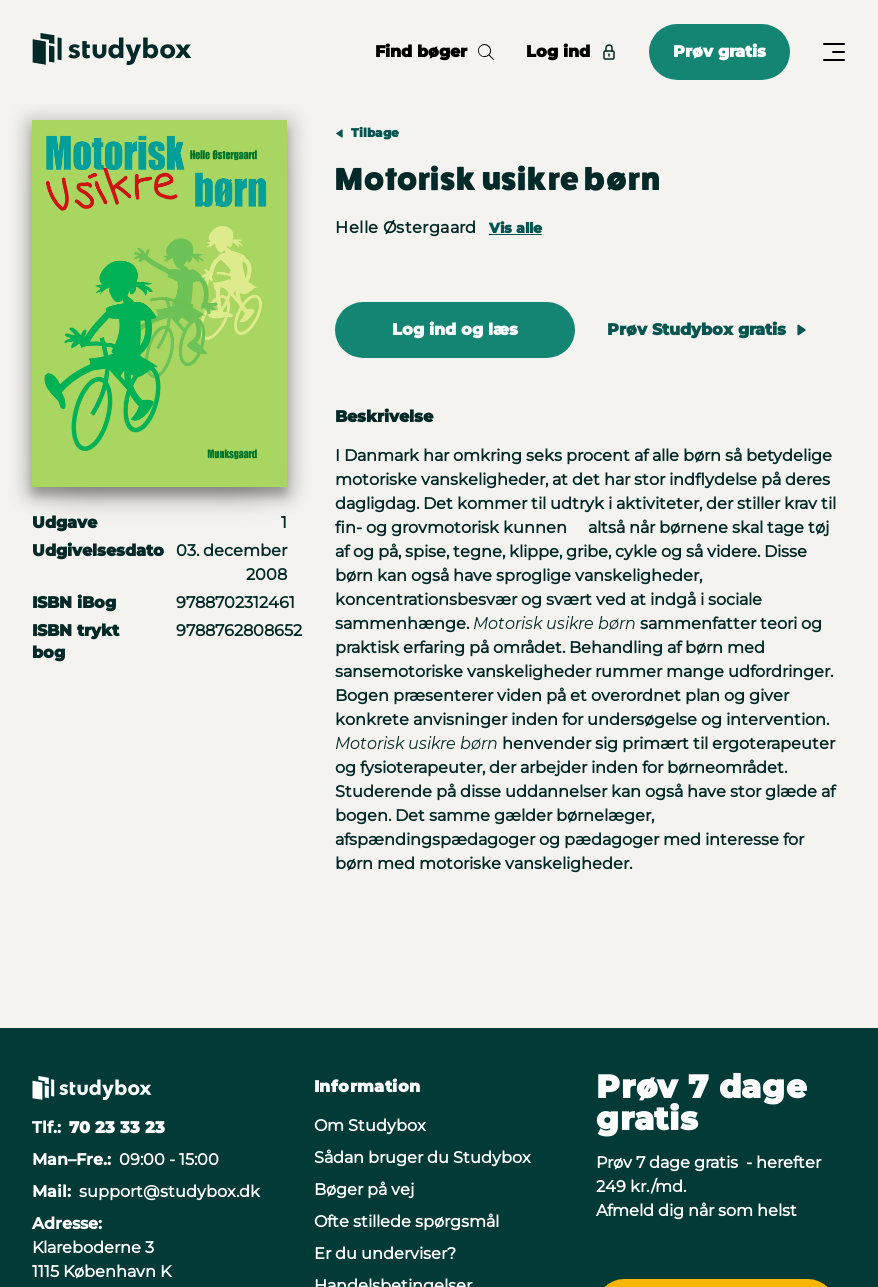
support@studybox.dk (169, 1191)
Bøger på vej (364, 1189)
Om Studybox (370, 1125)
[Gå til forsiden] (112, 52)
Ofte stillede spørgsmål (406, 1221)
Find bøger (434, 51)
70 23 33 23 (117, 1127)
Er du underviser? (385, 1253)
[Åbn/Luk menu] (834, 52)
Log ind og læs (455, 329)
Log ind (571, 51)
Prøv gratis (719, 51)
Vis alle (515, 228)
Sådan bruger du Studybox (422, 1157)
